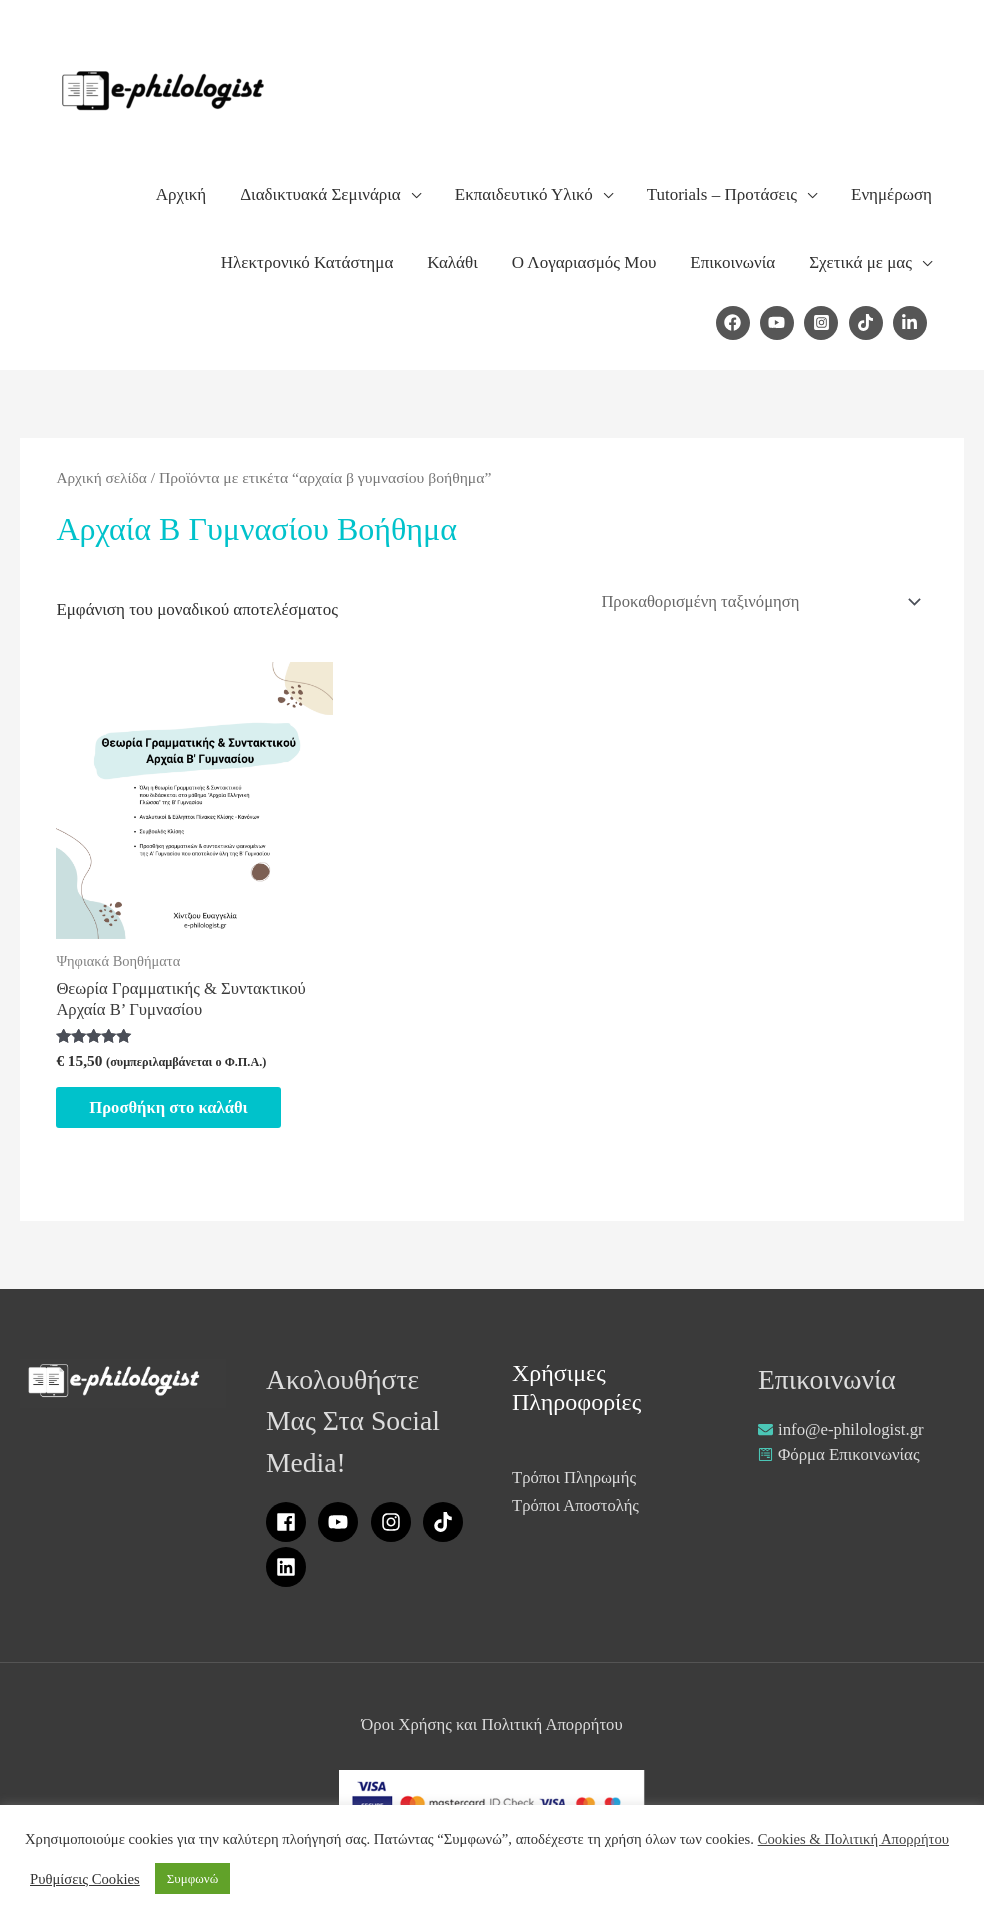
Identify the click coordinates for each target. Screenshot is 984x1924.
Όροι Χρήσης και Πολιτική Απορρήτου (491, 1728)
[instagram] (395, 1526)
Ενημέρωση (891, 194)
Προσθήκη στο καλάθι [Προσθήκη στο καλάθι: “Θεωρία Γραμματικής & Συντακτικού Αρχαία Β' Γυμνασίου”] (177, 1109)
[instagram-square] (824, 323)
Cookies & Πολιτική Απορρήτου (853, 1839)
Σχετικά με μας (860, 262)
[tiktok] (869, 323)
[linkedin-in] (912, 323)
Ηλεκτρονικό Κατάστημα (307, 262)
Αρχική (181, 194)
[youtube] (780, 323)
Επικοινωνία (732, 262)
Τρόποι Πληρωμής (575, 1481)
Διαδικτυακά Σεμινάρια (320, 194)
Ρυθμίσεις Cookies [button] (85, 1879)
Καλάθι (452, 262)
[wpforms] (839, 1458)
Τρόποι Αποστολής (577, 1509)
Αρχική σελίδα (102, 477)
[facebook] (736, 323)
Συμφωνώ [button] (192, 1878)
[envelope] (841, 1433)
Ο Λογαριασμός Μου (584, 262)
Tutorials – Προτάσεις (722, 194)
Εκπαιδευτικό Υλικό (524, 194)
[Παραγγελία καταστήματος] (754, 602)
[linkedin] (289, 1571)
